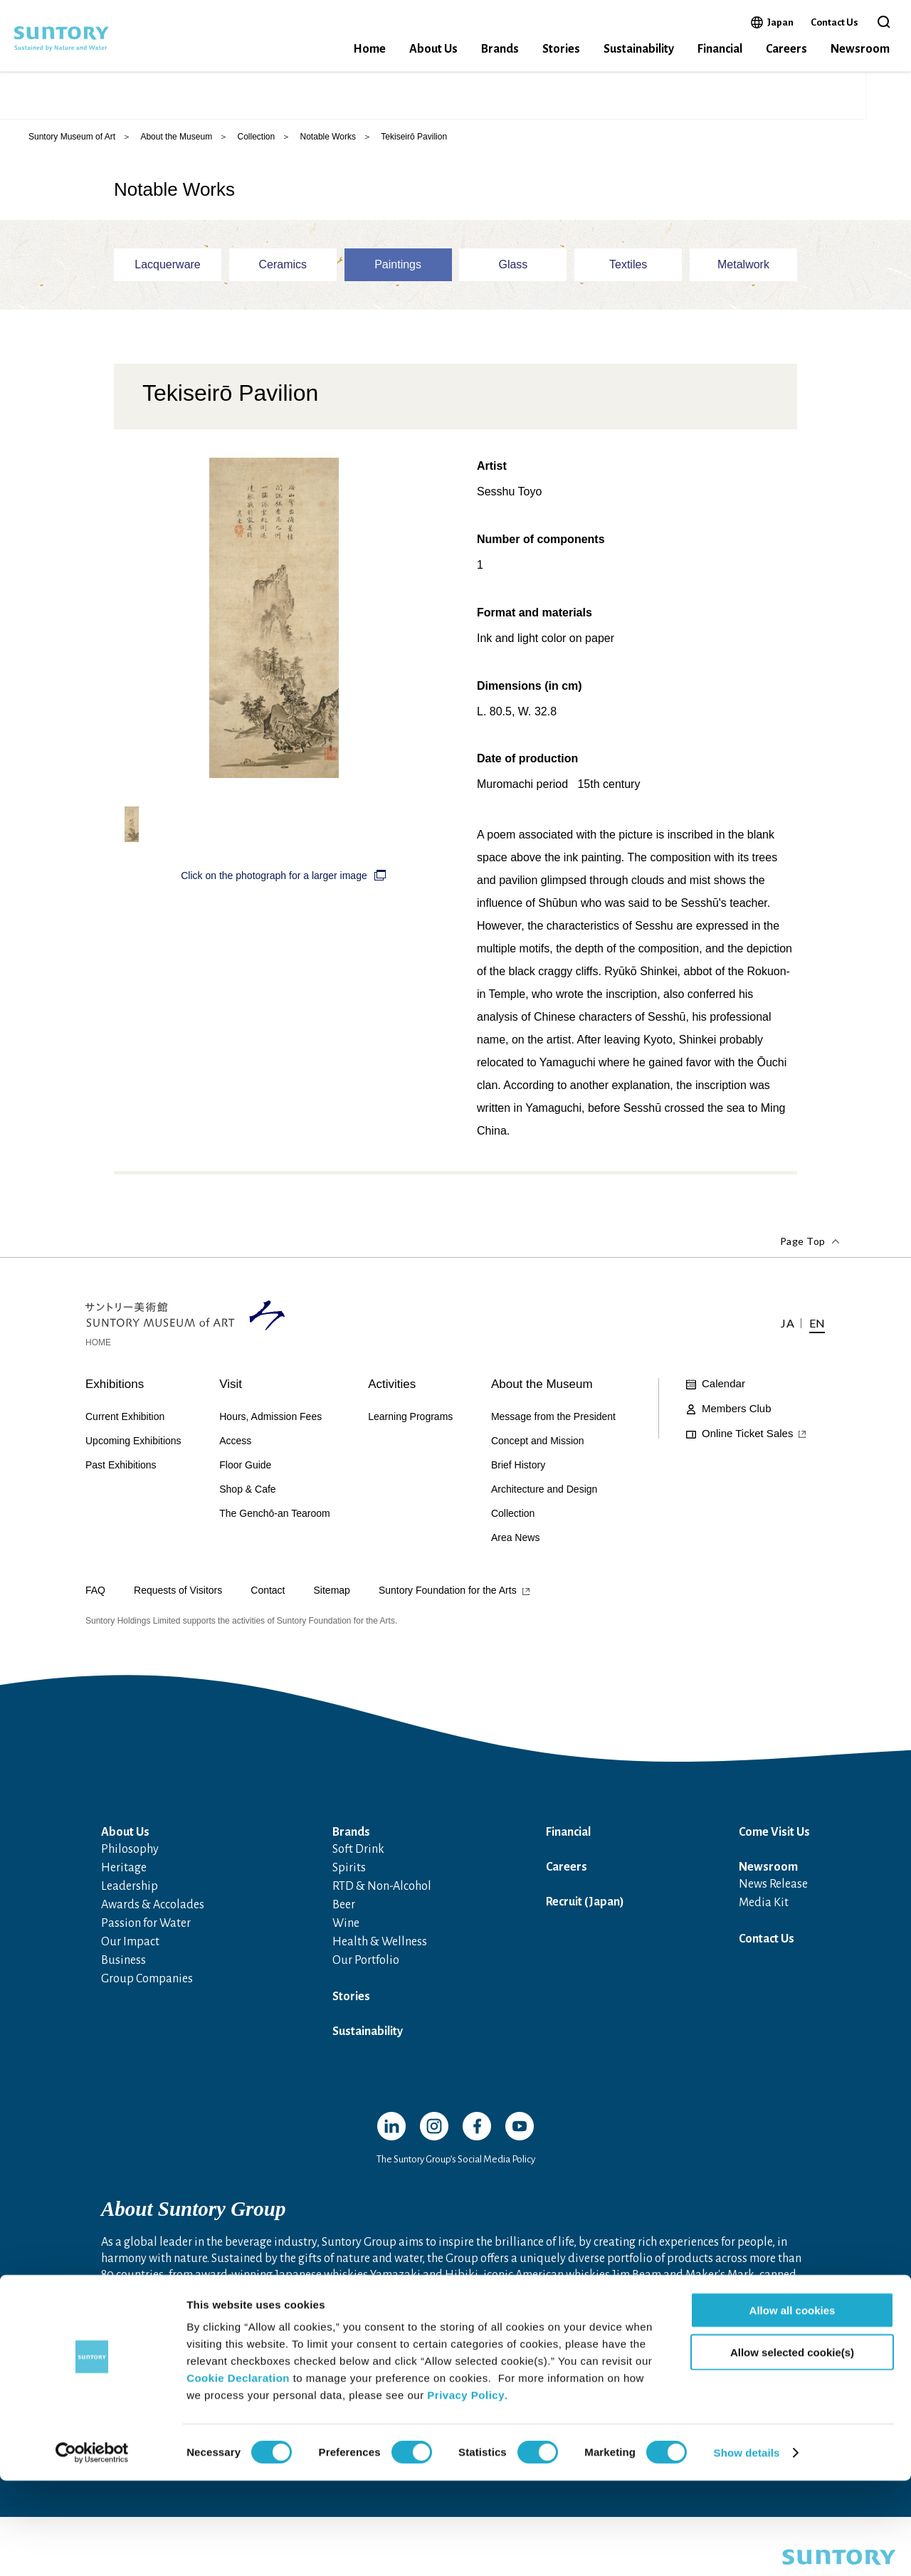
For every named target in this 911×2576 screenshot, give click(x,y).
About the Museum (176, 139)
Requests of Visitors (178, 1593)
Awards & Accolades (152, 1907)
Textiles (628, 267)
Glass (512, 267)
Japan (780, 22)
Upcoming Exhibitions (133, 1443)
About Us (433, 49)
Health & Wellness (379, 1944)
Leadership (129, 1889)
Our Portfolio (365, 1963)
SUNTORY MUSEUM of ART (128, 96)
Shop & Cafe (247, 1492)
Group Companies (147, 1981)
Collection (256, 139)
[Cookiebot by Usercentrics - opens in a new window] (92, 2548)
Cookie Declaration (238, 2473)
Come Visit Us (774, 1835)
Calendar (723, 1386)
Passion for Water (146, 1926)
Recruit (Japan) (585, 1904)
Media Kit (764, 1905)
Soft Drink (358, 1852)
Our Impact (130, 1944)
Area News (515, 1540)
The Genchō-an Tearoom (274, 1516)
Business (123, 1963)
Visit (230, 1387)
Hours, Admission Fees (270, 1419)
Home (369, 49)
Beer (343, 1907)
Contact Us (834, 22)
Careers (786, 49)
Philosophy (130, 1852)
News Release (773, 1887)
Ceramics (283, 267)
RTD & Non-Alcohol (381, 1889)
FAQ (95, 1593)
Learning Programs (410, 1419)
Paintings (397, 267)
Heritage (124, 1870)
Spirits (349, 1870)
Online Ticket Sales (654, 96)
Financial (719, 49)
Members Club (737, 1411)
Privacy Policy (466, 2490)
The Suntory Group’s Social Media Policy (455, 2162)
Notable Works (328, 139)
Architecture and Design (544, 1492)
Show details (747, 2548)
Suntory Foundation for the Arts (448, 1593)
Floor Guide (245, 1467)
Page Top (803, 1244)
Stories (561, 49)
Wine (345, 1926)
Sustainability (639, 49)
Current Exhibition (124, 1419)
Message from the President (553, 1419)
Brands (500, 49)
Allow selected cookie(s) (792, 2447)
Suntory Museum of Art (71, 139)
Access (749, 96)
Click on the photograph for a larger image (274, 878)
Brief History (518, 1467)
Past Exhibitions (121, 1467)
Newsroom (860, 49)
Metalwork (743, 267)
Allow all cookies (792, 2405)
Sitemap (332, 1593)
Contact (268, 1593)
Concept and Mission (537, 1443)
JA (795, 96)
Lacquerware (168, 267)
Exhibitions (114, 1387)
